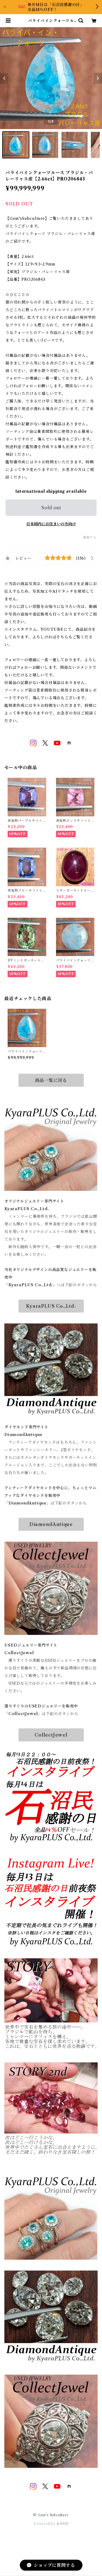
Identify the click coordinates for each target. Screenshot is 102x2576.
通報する (90, 537)
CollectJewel (51, 1735)
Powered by (51, 2524)
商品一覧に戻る (51, 1080)
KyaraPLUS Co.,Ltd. (51, 1306)
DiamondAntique (51, 1524)
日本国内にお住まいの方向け (51, 524)
